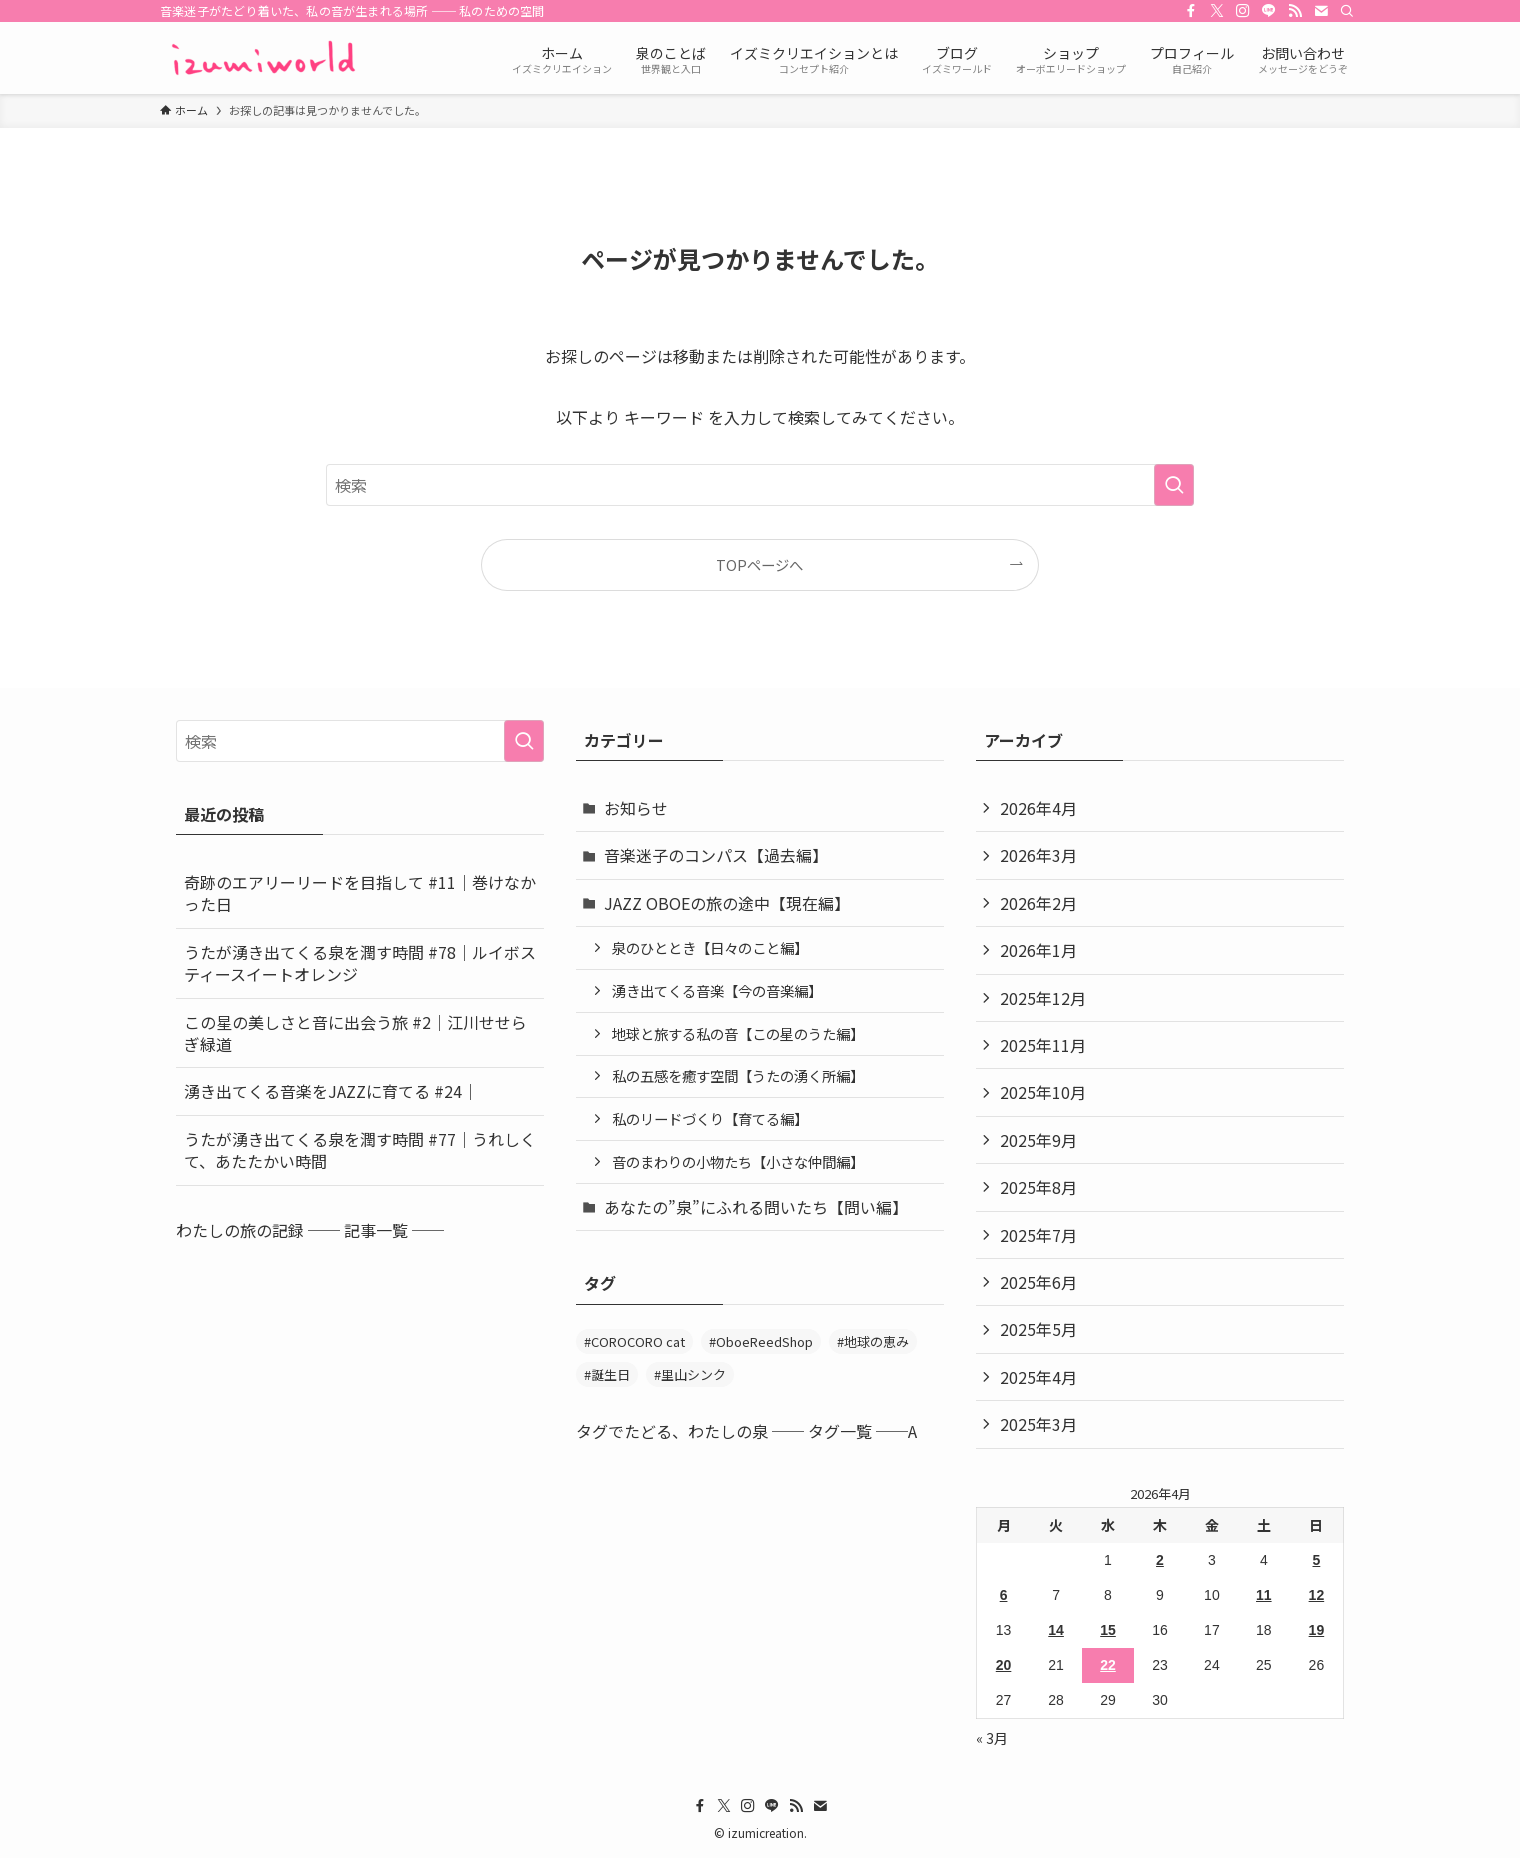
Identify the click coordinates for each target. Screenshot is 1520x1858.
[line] (1269, 11)
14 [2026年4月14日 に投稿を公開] (1056, 1630)
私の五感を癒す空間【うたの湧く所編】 (738, 1075)
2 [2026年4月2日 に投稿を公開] (1160, 1560)
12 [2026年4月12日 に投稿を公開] (1317, 1595)
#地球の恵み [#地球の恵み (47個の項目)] (873, 1341)
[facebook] (1191, 11)
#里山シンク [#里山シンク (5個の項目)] (690, 1374)
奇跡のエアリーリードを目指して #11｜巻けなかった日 (360, 893)
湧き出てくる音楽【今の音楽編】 (717, 990)
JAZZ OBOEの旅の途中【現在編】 (727, 903)
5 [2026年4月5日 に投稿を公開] (1317, 1560)
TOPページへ (759, 564)
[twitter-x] (1217, 11)
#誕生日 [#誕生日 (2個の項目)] (607, 1374)
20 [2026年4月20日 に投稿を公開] (1004, 1665)
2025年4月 (1038, 1377)
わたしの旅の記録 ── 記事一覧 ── (310, 1230)
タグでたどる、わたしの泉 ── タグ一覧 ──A (746, 1431)
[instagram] (1243, 11)
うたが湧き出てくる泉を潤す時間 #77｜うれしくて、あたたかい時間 (360, 1150)
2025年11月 (1043, 1045)
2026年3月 (1038, 855)
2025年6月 (1038, 1282)
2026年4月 (1038, 808)
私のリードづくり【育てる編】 (710, 1118)
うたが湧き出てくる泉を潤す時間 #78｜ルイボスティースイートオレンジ (360, 963)
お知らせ (636, 808)
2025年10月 (1043, 1092)
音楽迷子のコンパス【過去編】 (716, 855)
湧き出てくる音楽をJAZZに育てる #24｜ (331, 1091)
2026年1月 (1038, 950)
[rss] (1295, 11)
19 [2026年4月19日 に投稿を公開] (1317, 1630)
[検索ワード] (760, 485)
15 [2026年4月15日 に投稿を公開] (1108, 1630)
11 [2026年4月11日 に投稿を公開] (1264, 1595)
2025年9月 (1038, 1140)
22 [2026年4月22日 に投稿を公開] (1108, 1665)
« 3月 (992, 1738)
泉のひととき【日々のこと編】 (710, 947)
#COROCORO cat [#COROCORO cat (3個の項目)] (634, 1341)
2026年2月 (1038, 903)
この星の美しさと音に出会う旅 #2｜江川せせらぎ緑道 (355, 1033)
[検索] (1347, 11)
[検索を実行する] (1174, 485)
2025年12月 (1043, 998)
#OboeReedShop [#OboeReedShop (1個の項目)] (761, 1341)
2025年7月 (1038, 1235)
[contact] (1321, 11)
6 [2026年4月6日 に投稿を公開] (1004, 1595)
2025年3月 (1038, 1424)
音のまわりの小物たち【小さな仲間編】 (738, 1161)
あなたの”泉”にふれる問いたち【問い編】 (756, 1207)
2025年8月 (1038, 1187)
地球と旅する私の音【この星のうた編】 (738, 1033)
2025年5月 (1038, 1329)
